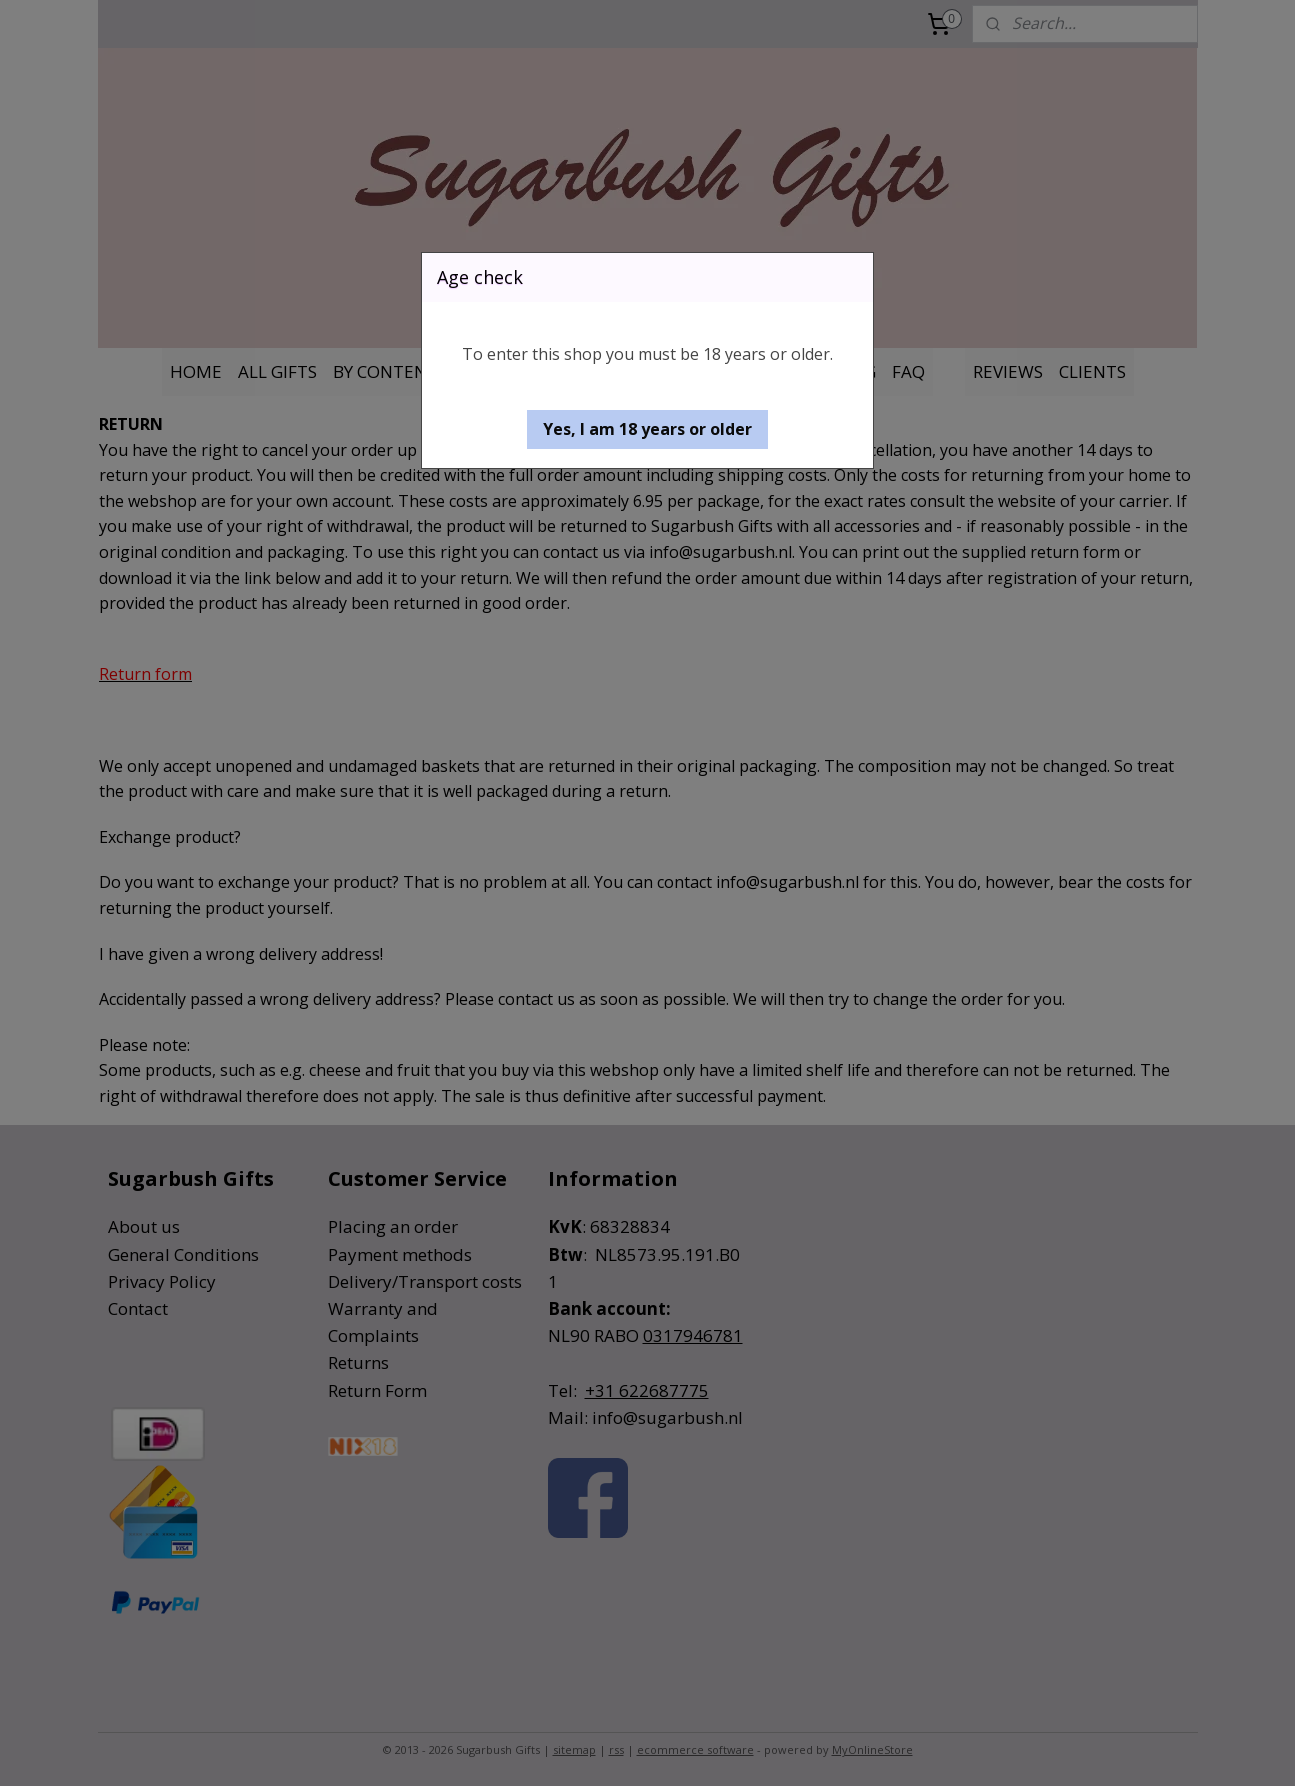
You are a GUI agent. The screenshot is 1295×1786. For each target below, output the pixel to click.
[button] (647, 429)
